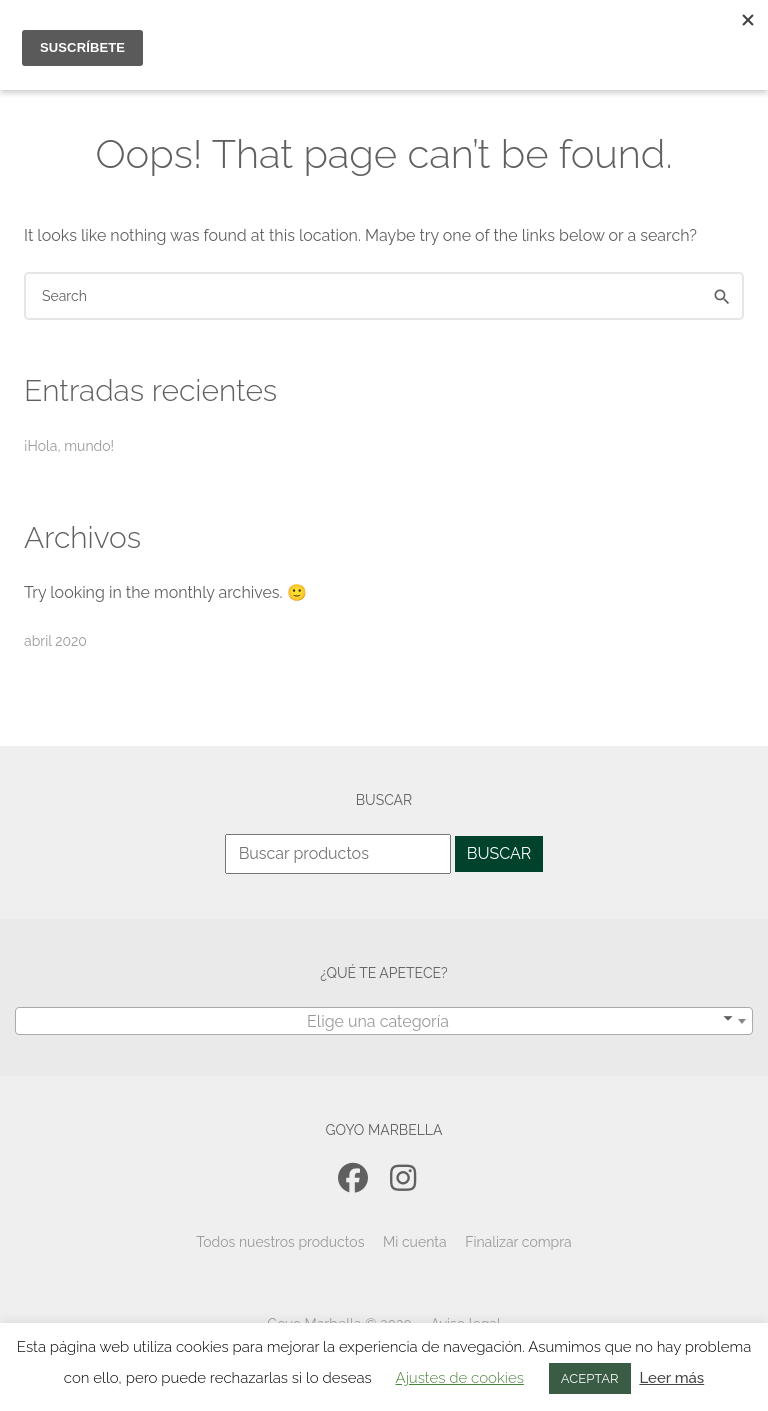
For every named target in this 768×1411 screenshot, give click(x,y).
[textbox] (384, 1022)
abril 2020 (55, 641)
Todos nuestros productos (280, 1242)
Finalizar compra (518, 1242)
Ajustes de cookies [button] (460, 1378)
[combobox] (384, 1021)
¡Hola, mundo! (69, 446)
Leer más (671, 1378)
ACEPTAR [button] (590, 1378)
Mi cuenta (415, 1242)
